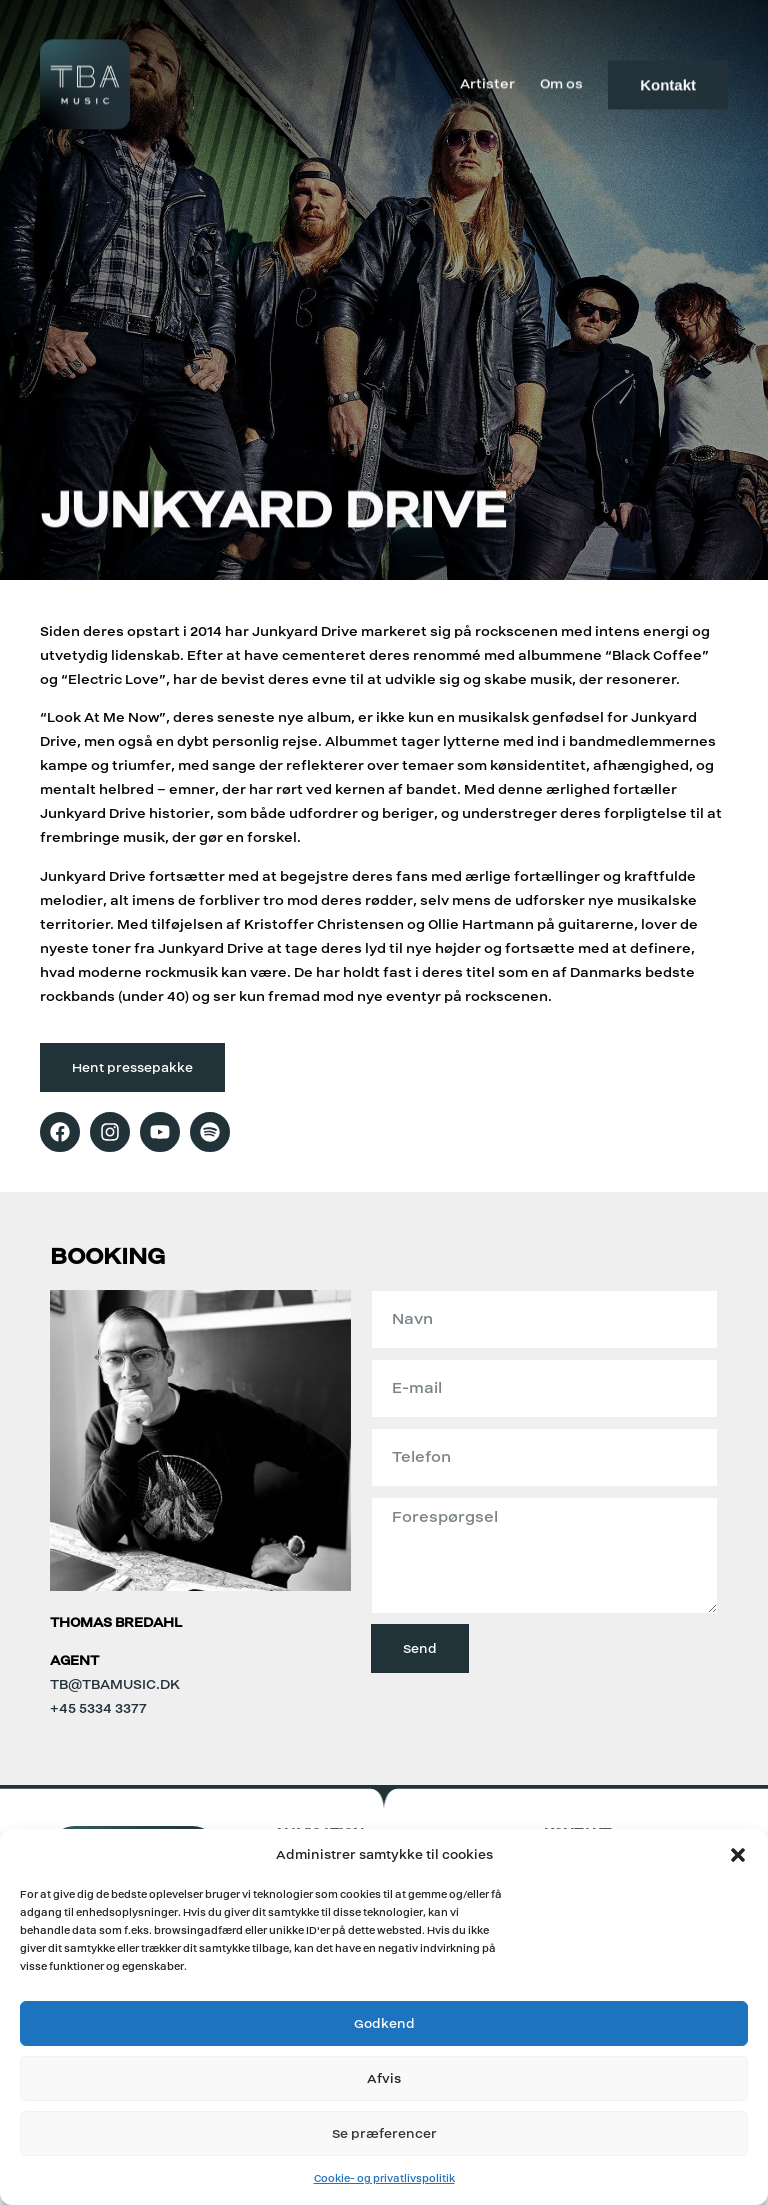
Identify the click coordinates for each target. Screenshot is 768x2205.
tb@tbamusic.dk (115, 1684)
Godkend (384, 2023)
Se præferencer (384, 2133)
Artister (487, 81)
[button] (738, 1855)
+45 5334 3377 (98, 1708)
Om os (561, 81)
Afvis (384, 2078)
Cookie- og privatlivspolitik (384, 2178)
